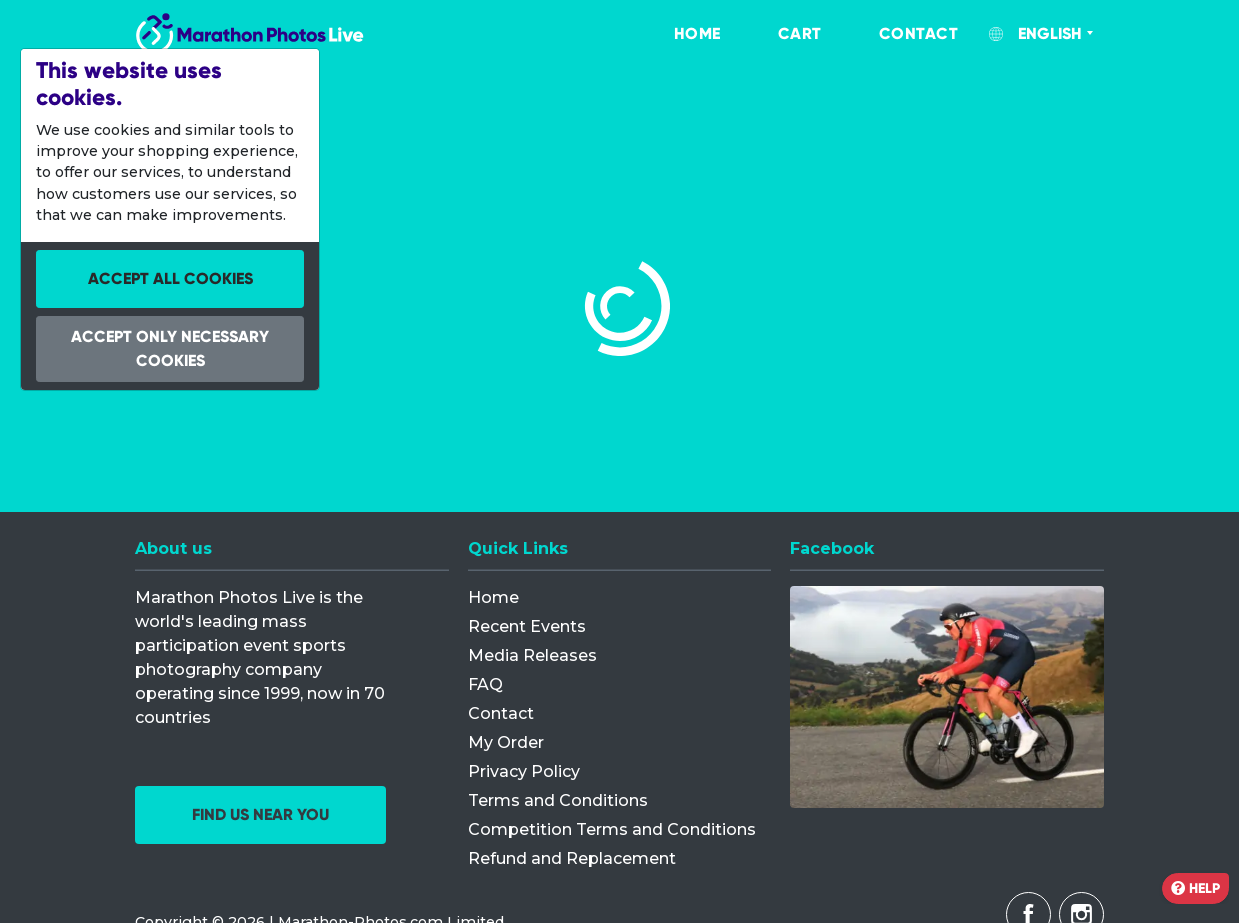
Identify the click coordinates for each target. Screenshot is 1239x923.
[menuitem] (677, 34)
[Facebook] (947, 697)
